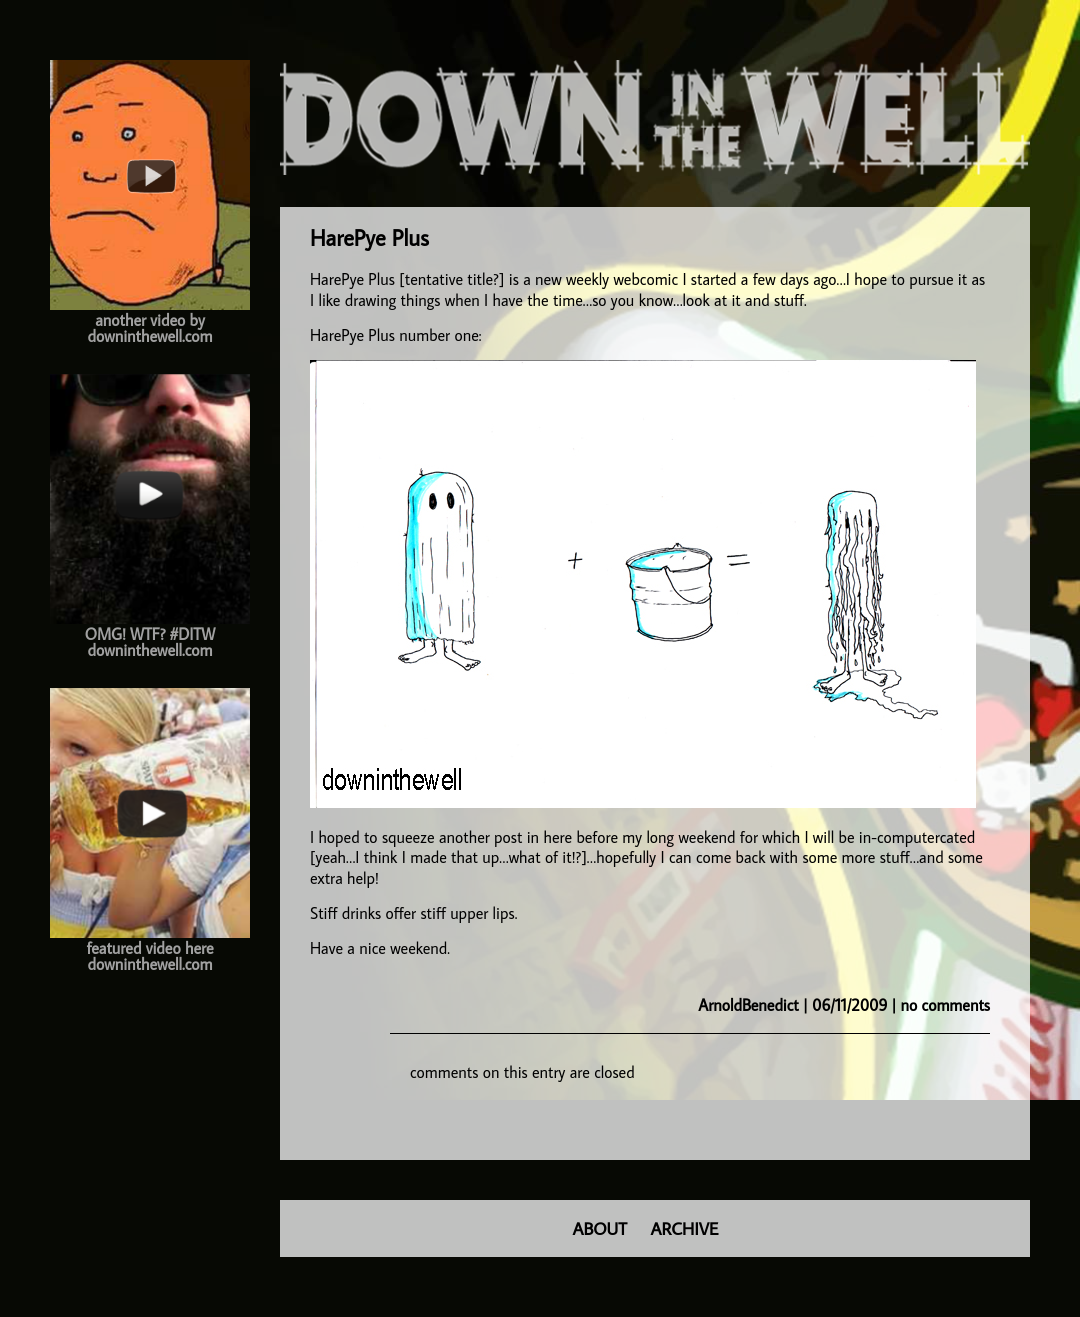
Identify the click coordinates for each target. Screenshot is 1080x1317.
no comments (945, 1005)
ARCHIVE (685, 1228)
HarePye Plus (369, 237)
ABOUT (600, 1228)
